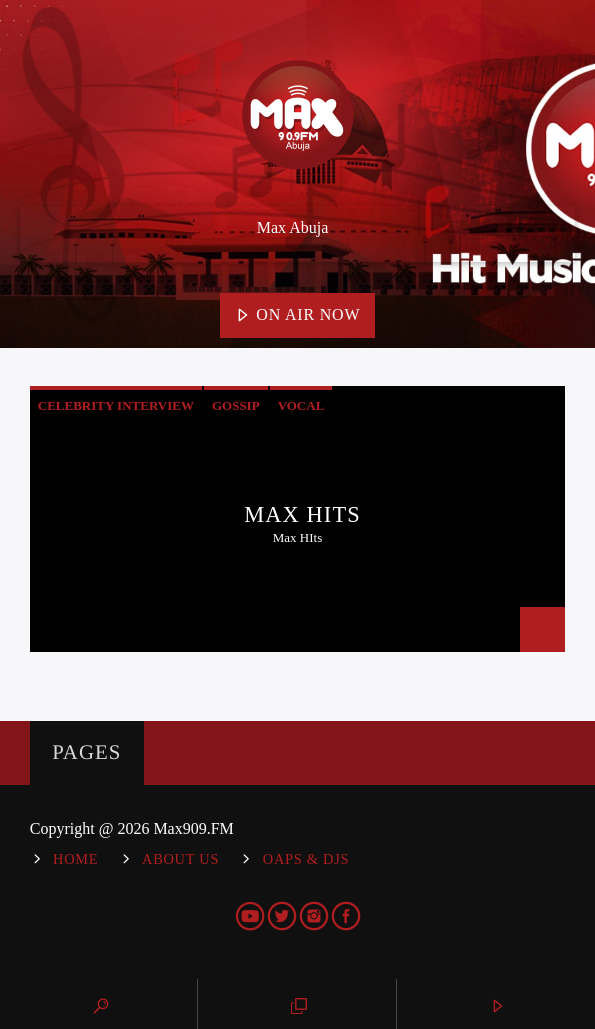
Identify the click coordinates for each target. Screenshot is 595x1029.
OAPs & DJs (306, 859)
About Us (180, 859)
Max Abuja (293, 227)
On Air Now (298, 316)
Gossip (236, 405)
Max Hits (302, 514)
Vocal (301, 405)
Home (75, 859)
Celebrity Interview (116, 405)
